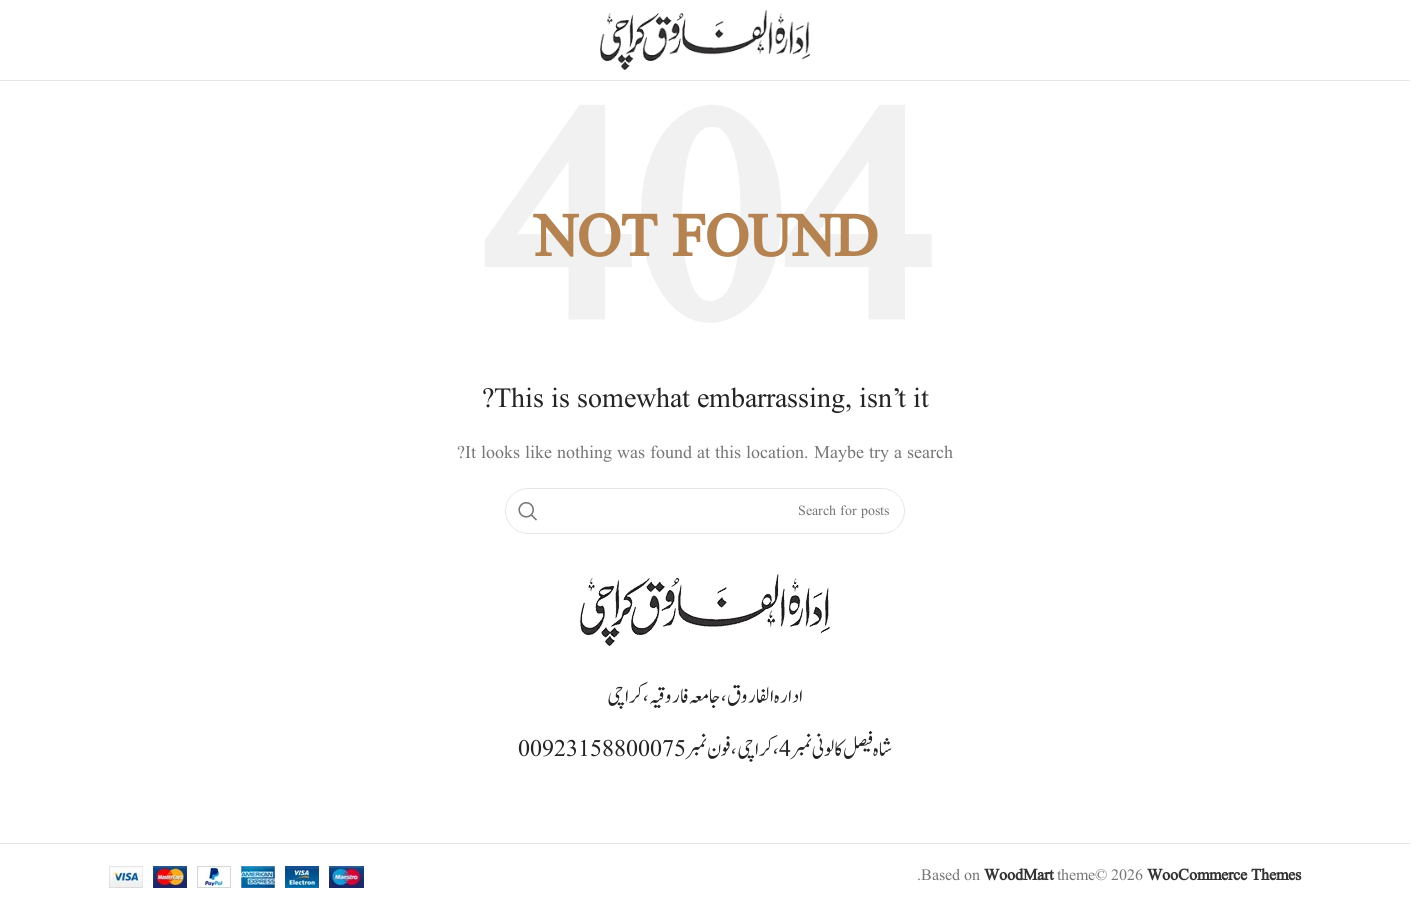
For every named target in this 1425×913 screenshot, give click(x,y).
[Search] (705, 511)
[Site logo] (705, 40)
